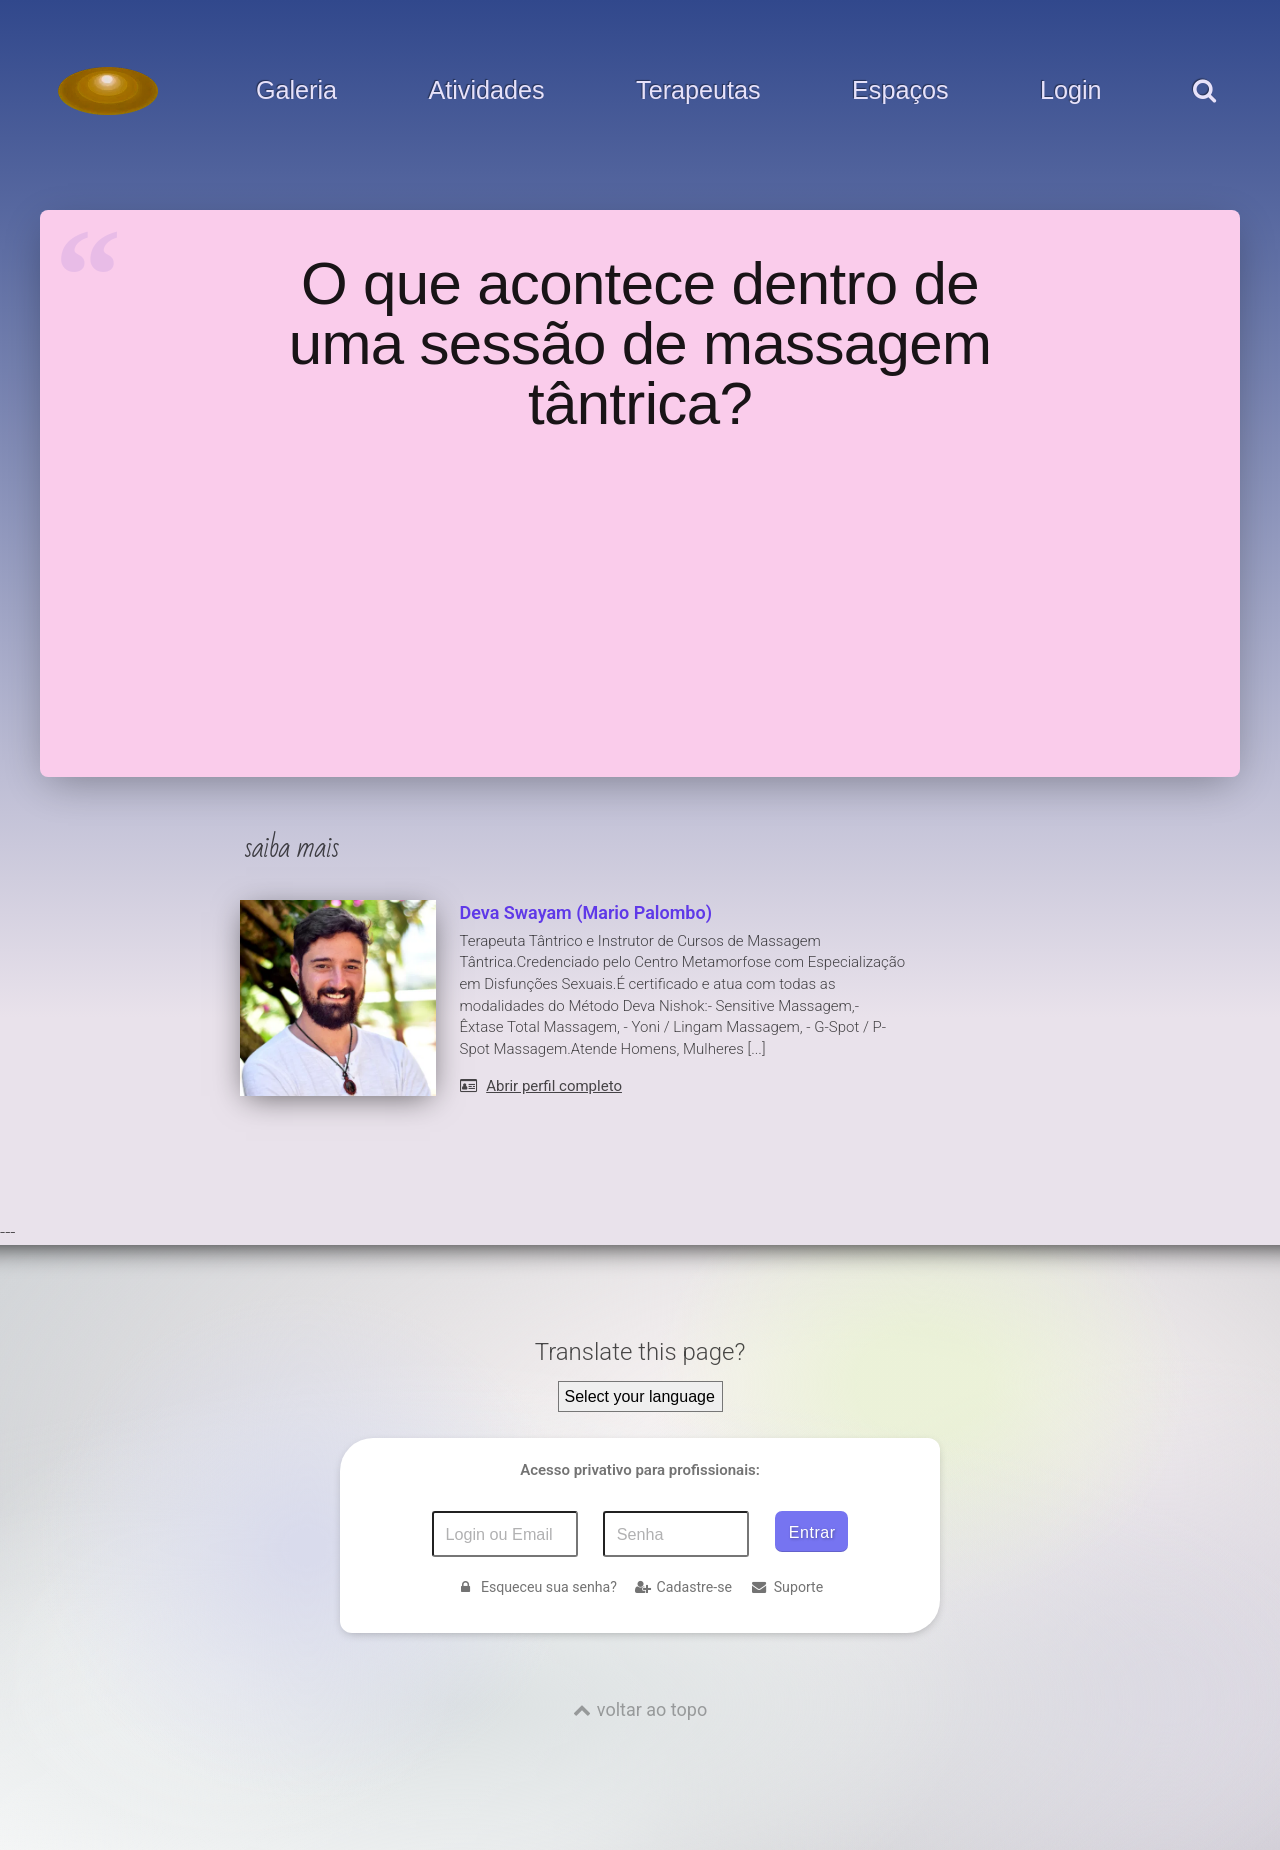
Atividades (486, 91)
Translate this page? (640, 1352)
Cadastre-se (683, 1587)
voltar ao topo (652, 1709)
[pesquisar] (1203, 111)
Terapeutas (698, 91)
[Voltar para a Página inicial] (108, 91)
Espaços (900, 91)
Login (1071, 91)
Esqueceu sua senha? (537, 1587)
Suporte (787, 1587)
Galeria (296, 91)
